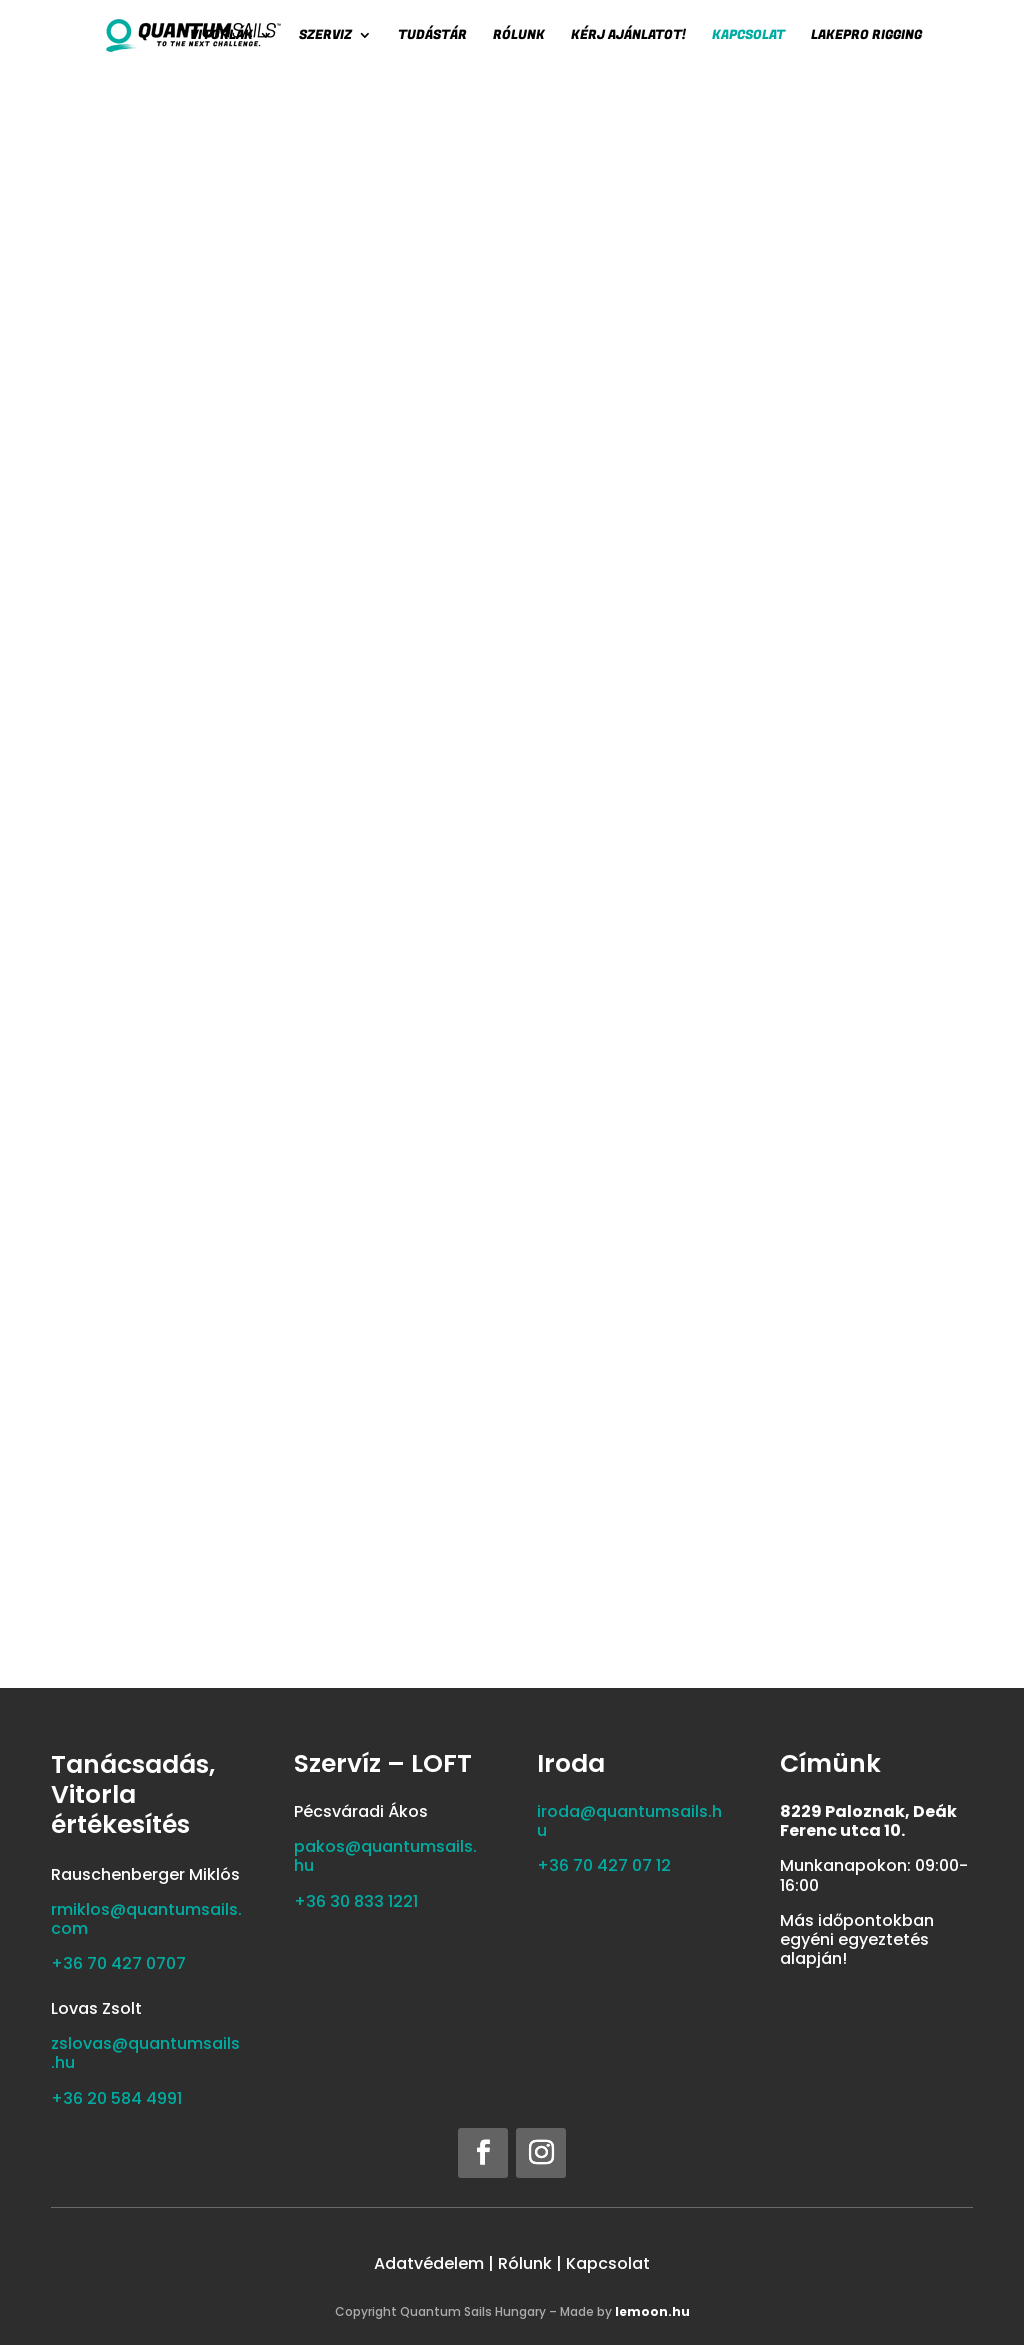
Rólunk (519, 36)
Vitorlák (221, 36)
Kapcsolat (748, 36)
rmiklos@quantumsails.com (146, 1919)
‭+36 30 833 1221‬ (356, 1901)
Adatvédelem (429, 2263)
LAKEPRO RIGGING (866, 36)
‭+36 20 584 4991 (116, 2098)
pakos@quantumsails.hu (385, 1856)
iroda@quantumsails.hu (629, 1821)
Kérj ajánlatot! (628, 36)
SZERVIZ (325, 36)
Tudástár (432, 36)
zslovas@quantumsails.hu (145, 2053)
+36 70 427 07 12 (604, 1865)
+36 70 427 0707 (118, 1963)
